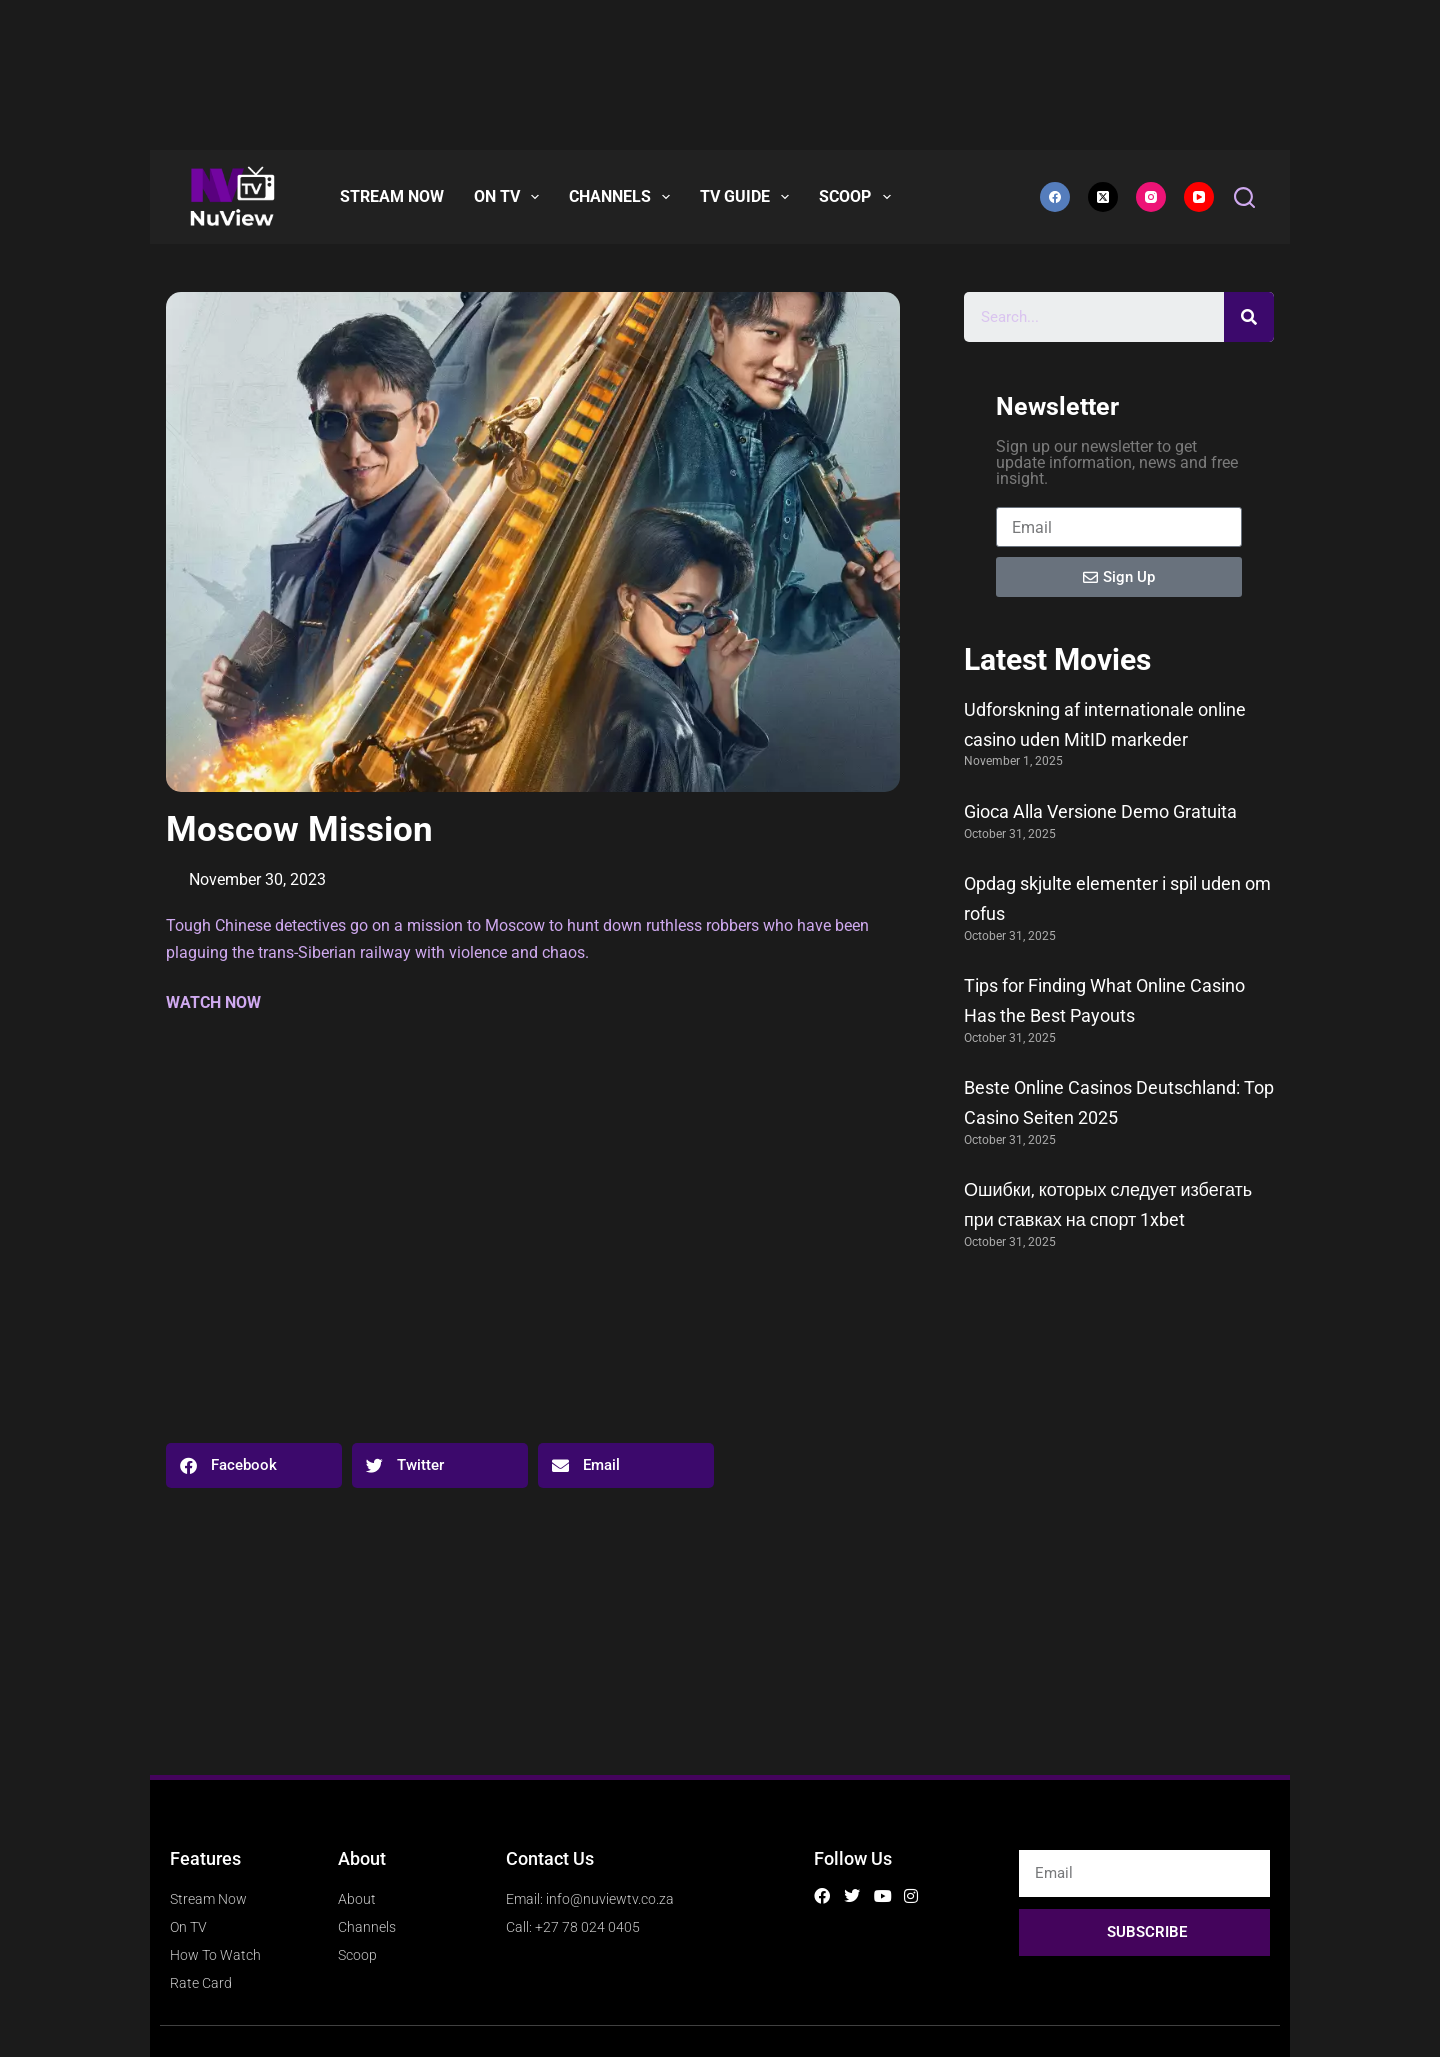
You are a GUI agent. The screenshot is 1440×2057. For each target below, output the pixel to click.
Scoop (858, 197)
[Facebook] (1055, 197)
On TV (510, 197)
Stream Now (392, 196)
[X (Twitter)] (1103, 197)
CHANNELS (623, 197)
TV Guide (748, 197)
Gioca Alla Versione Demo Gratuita (1100, 811)
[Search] (1244, 197)
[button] (254, 1465)
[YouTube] (1199, 197)
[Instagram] (1151, 197)
